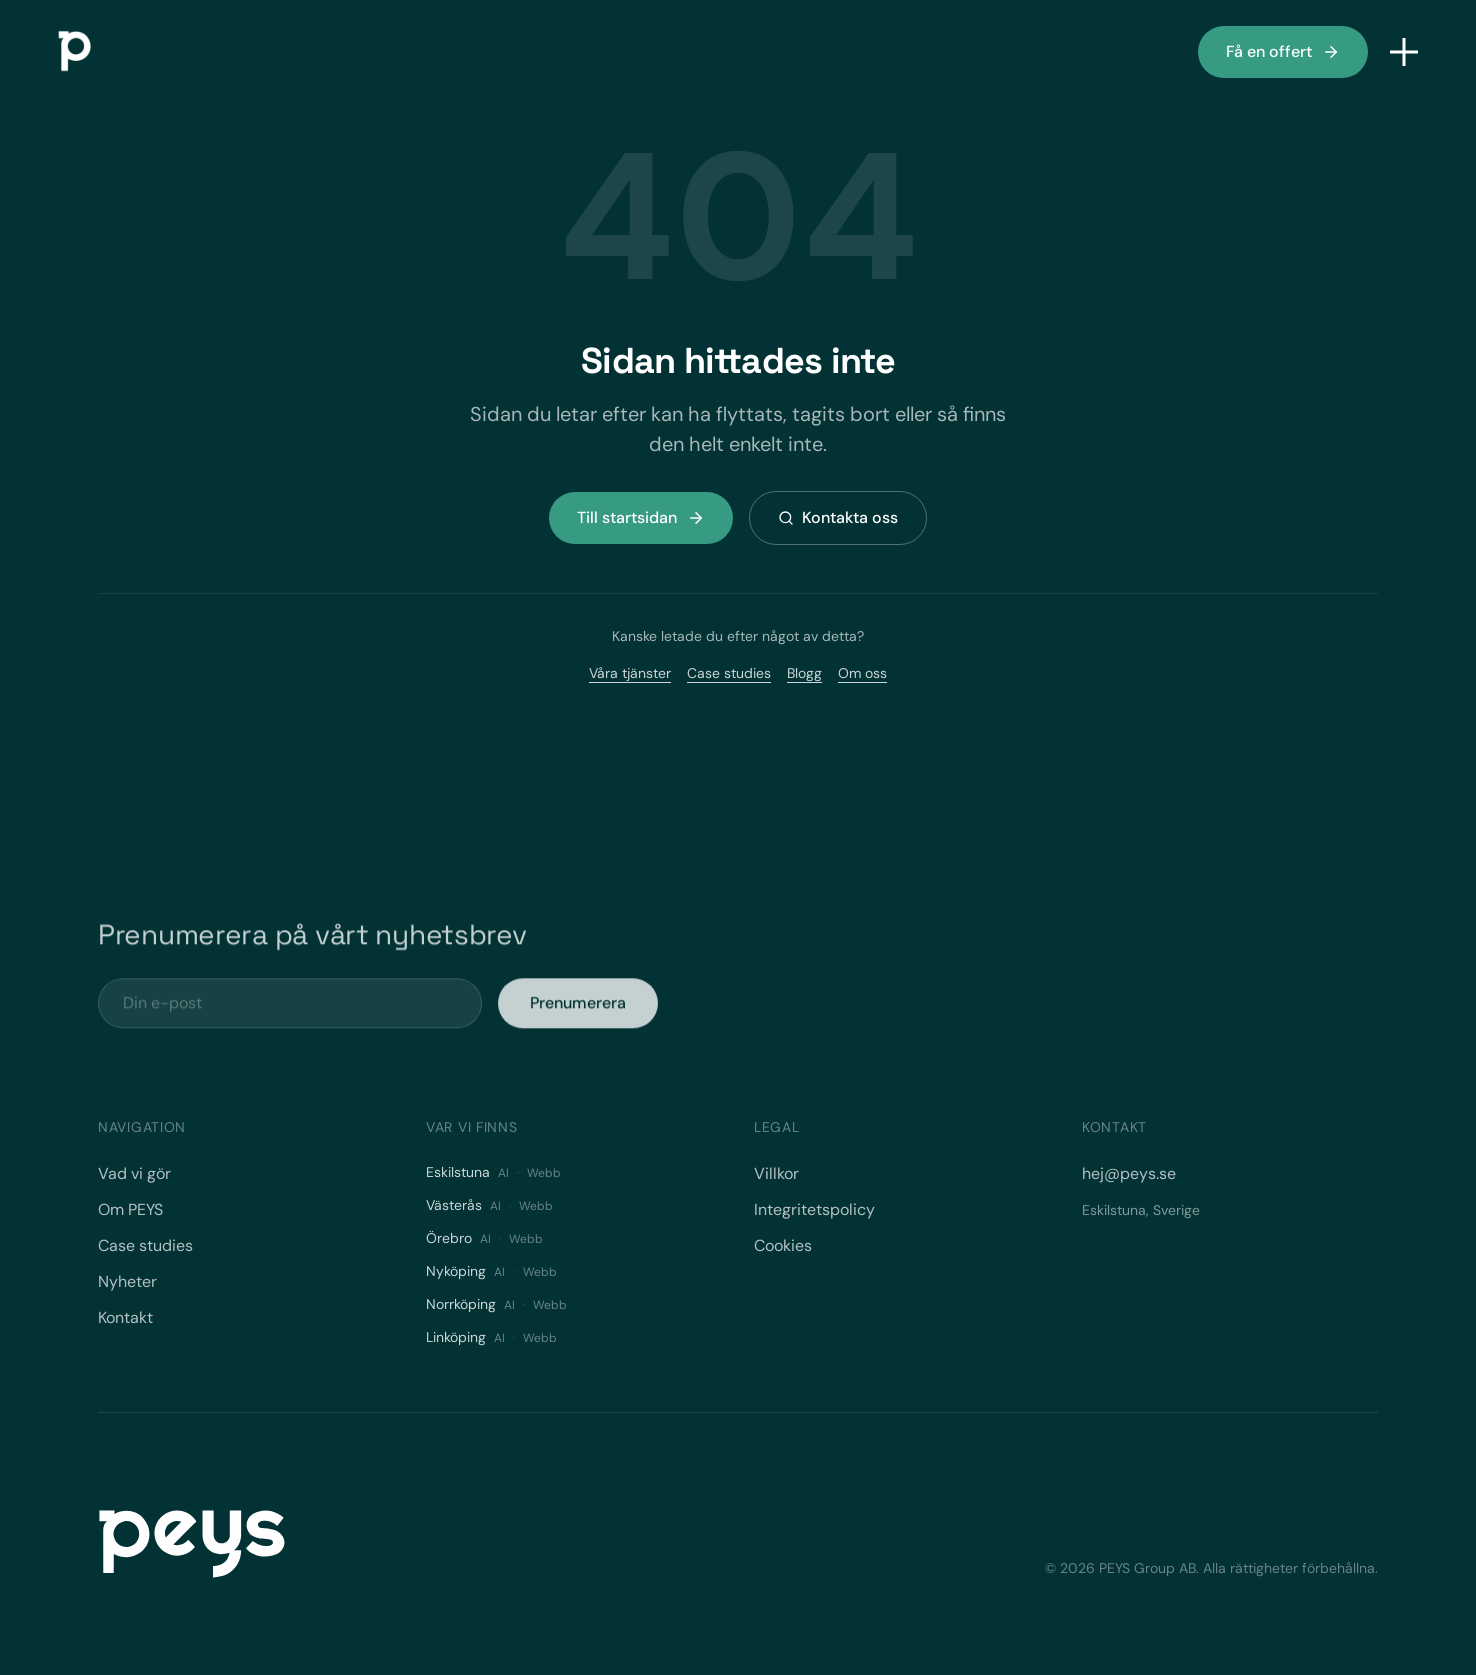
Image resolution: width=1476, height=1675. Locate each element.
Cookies (783, 1245)
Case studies (729, 673)
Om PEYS (130, 1209)
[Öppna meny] (1404, 52)
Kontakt (125, 1317)
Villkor (776, 1173)
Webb (544, 1173)
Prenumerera (578, 1013)
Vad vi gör (134, 1173)
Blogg (804, 673)
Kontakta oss (838, 517)
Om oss (862, 673)
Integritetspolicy (814, 1209)
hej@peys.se (1129, 1173)
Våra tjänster (630, 673)
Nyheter (127, 1281)
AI (503, 1173)
